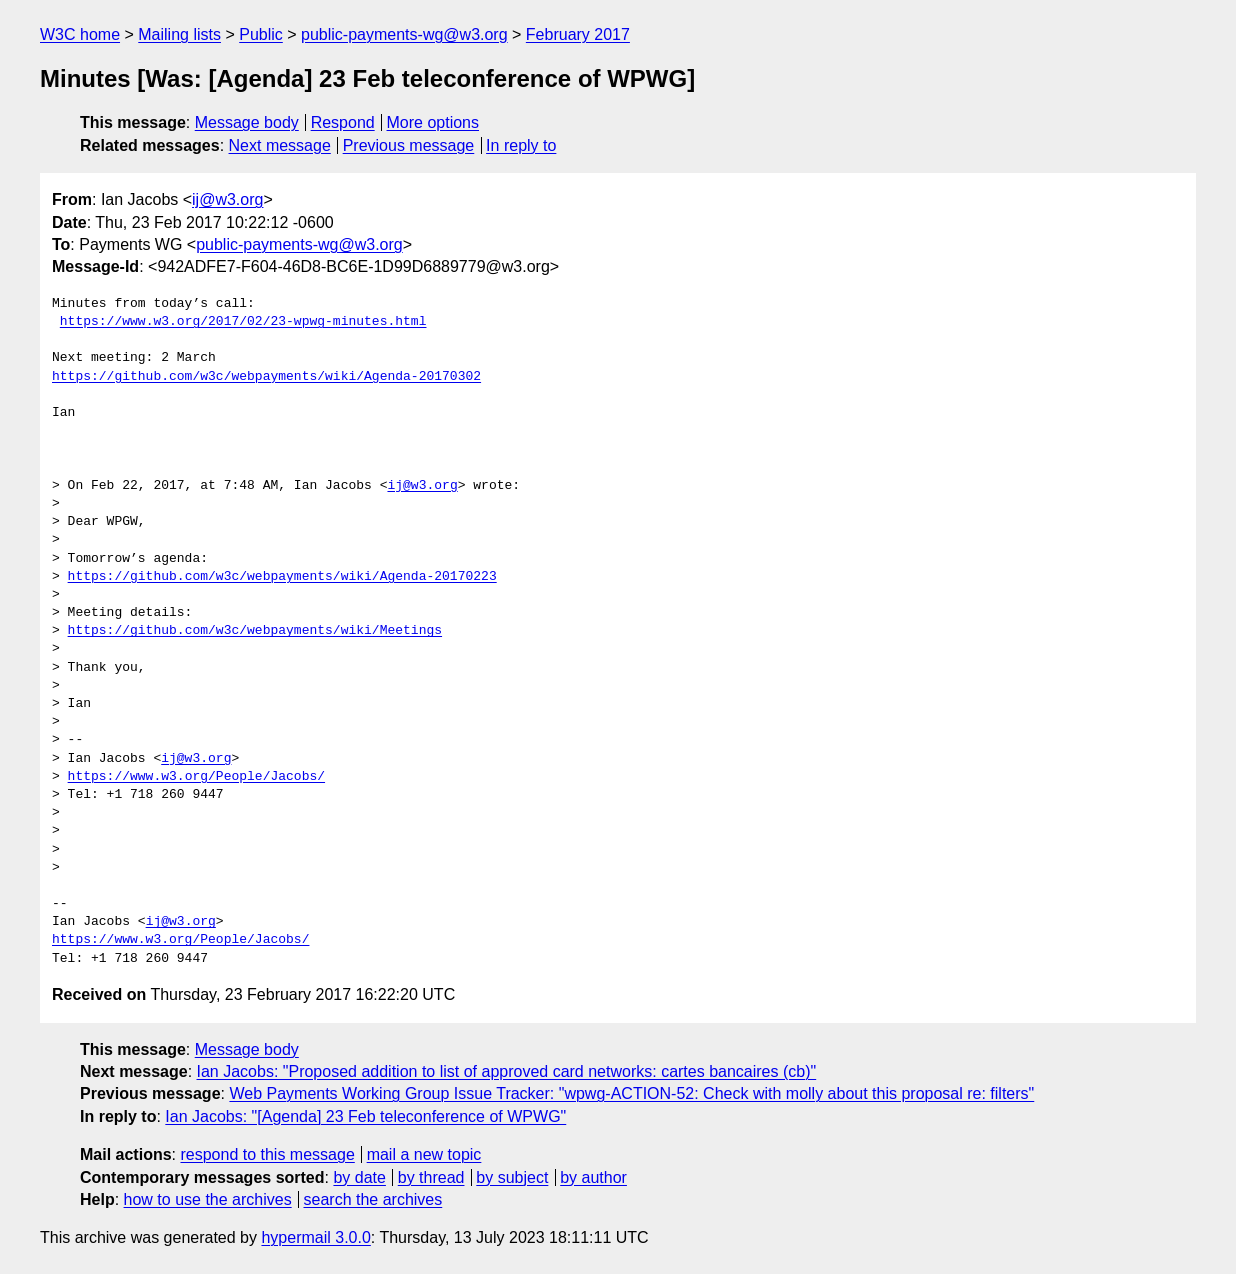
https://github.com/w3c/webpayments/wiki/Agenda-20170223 (282, 577)
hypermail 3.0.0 (315, 1237)
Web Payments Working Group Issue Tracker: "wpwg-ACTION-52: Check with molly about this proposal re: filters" (631, 1093)
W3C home (80, 34)
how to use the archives (208, 1199)
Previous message (409, 145)
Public (261, 34)
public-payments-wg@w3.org (404, 34)
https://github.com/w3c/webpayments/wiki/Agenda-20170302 (266, 377)
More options (433, 122)
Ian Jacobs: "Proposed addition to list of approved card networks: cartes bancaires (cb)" (507, 1071)
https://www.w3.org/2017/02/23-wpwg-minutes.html (243, 322)
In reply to (521, 145)
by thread (431, 1177)
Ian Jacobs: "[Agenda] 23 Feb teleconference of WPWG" (365, 1116)
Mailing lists (179, 34)
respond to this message (267, 1154)
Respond (343, 122)
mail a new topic (424, 1154)
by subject (512, 1177)
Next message (280, 145)
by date (359, 1177)
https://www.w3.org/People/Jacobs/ (196, 777)
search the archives (373, 1199)
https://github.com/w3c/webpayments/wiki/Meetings (255, 631)
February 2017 (578, 34)
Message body (247, 122)
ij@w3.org (227, 199)
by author (593, 1177)
